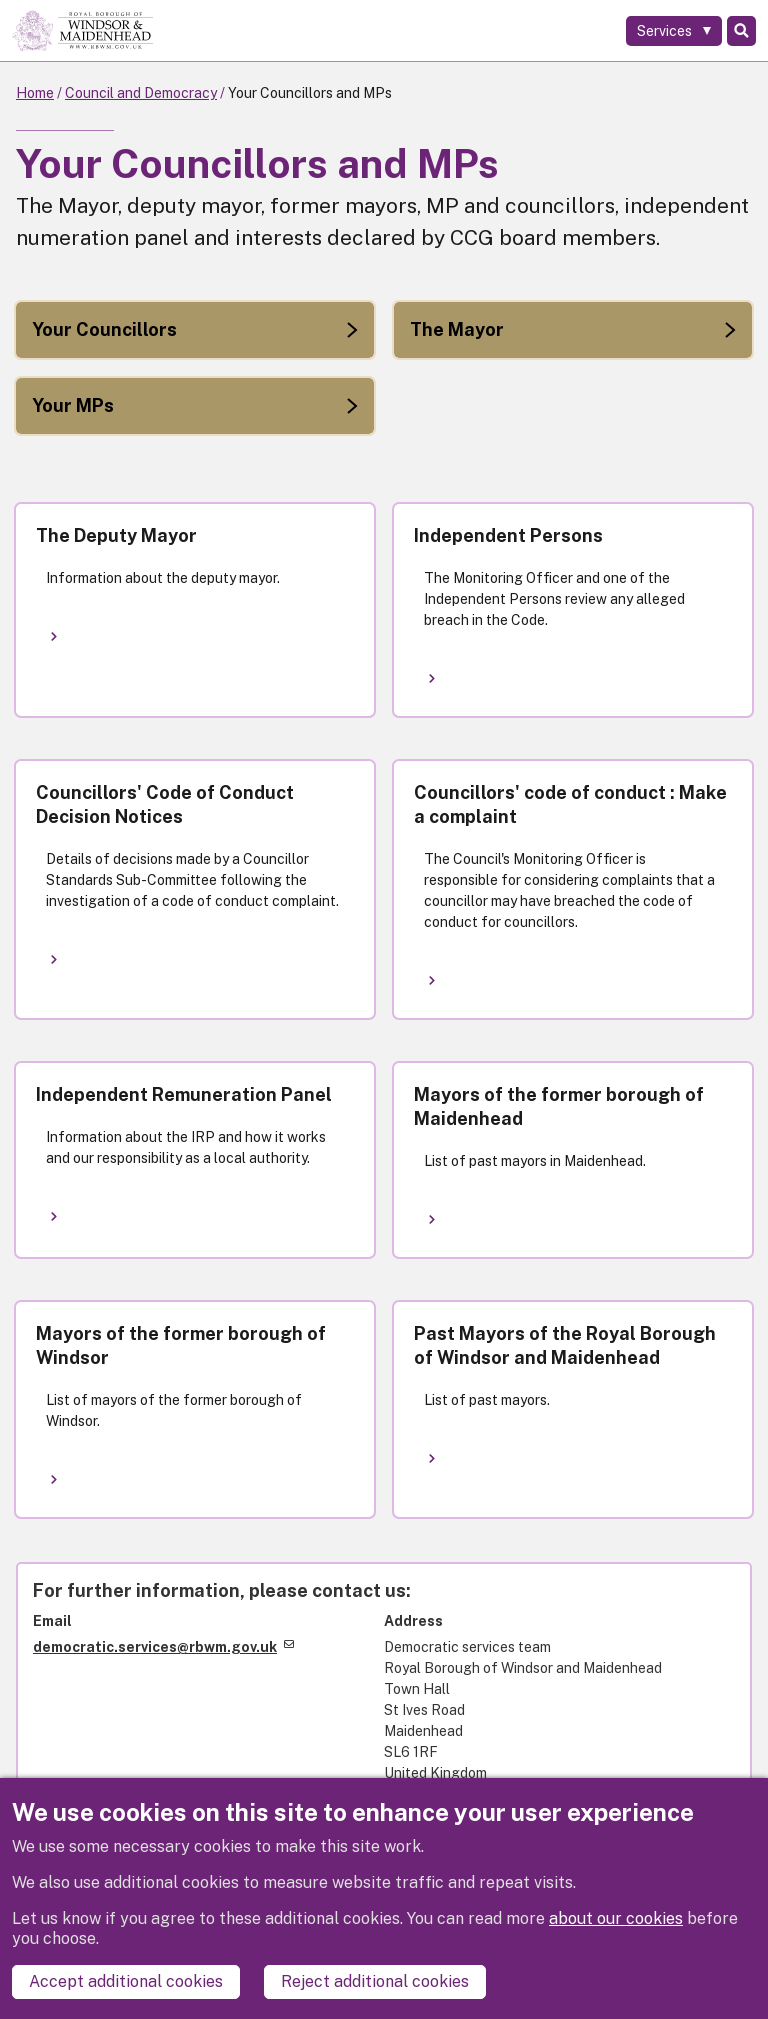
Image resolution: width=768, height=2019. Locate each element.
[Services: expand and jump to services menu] (674, 31)
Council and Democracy (141, 93)
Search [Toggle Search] (741, 31)
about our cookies (616, 1918)
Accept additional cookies (126, 1981)
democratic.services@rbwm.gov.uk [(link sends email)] (163, 1647)
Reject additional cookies (375, 1981)
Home (35, 93)
